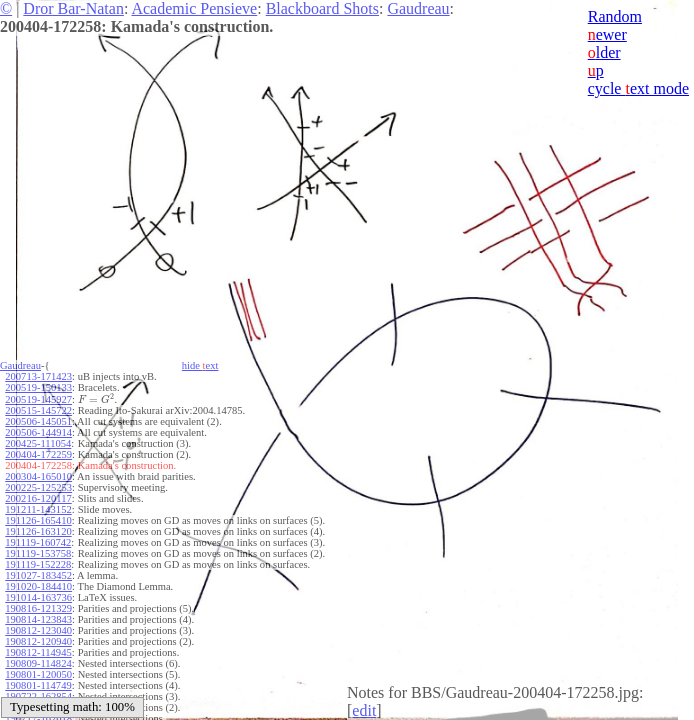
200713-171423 (38, 376)
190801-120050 (38, 674)
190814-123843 (38, 619)
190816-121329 (38, 608)
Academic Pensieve (194, 8)
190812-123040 (38, 630)
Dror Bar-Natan (73, 8)
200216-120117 (38, 498)
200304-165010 (38, 476)
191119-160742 (38, 542)
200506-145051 (38, 421)
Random (615, 16)
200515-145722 (38, 410)
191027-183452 (38, 575)
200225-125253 (38, 487)
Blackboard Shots (322, 8)
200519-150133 (38, 387)
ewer (607, 34)
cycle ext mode (638, 88)
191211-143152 (38, 509)
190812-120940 (38, 641)
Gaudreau (418, 8)
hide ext (200, 365)
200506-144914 (38, 432)
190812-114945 (38, 652)
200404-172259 (38, 454)
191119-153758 (38, 553)
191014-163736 (38, 597)
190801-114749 (38, 685)
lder (604, 52)
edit (364, 710)
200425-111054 (38, 443)
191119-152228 (38, 564)
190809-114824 (38, 663)
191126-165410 (38, 520)
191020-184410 (38, 586)
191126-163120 (38, 531)
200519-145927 (38, 399)
